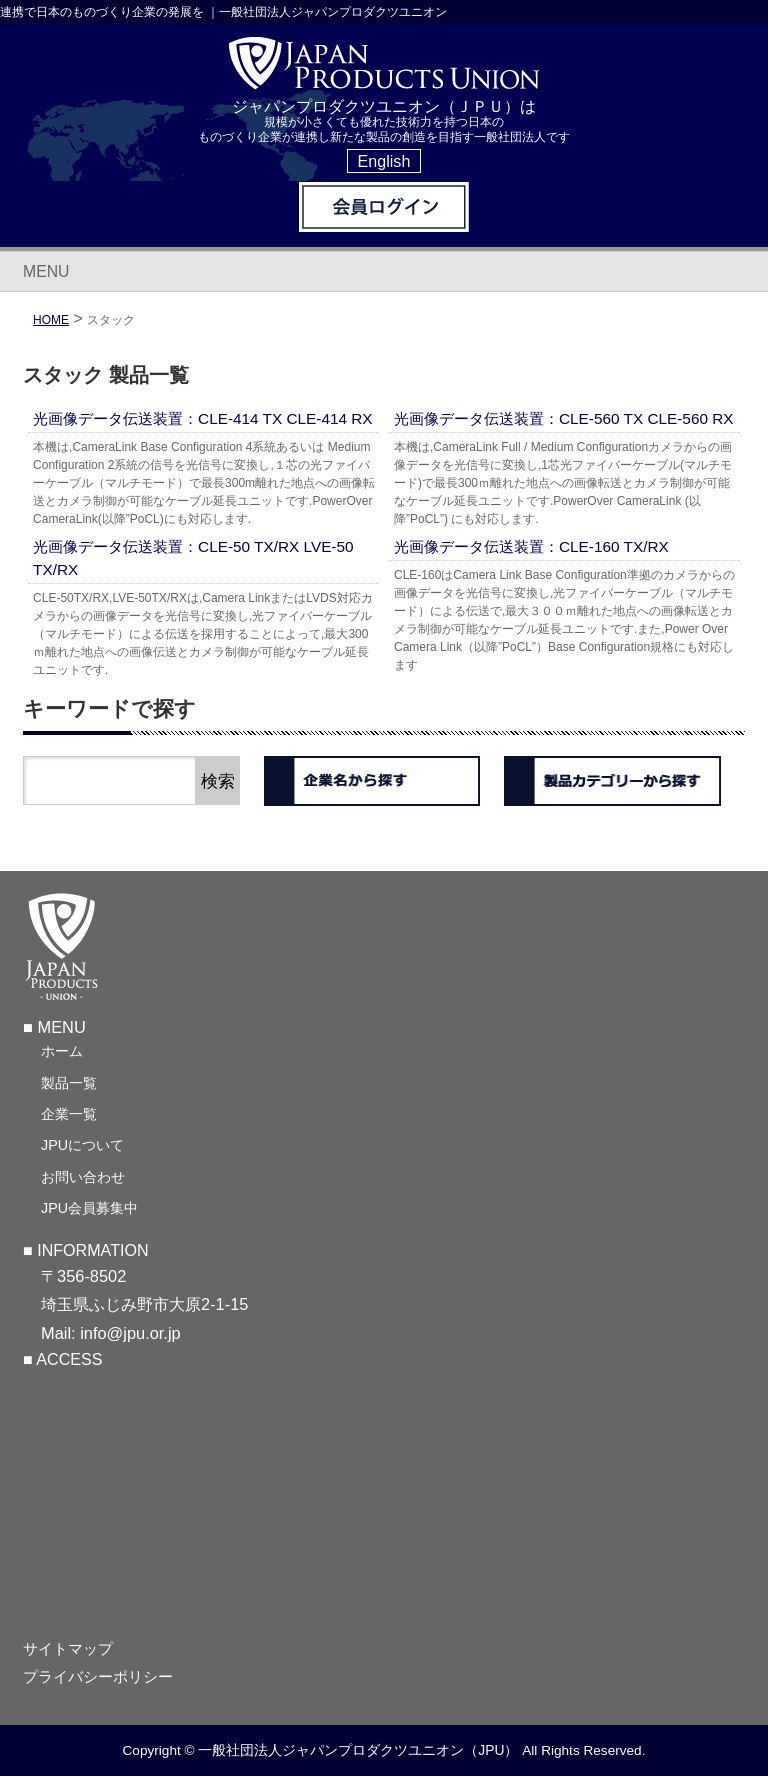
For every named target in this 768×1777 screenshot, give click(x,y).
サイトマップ (68, 1650)
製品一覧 (69, 1083)
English (384, 161)
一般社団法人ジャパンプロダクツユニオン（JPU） (358, 1751)
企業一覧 (69, 1115)
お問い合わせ (83, 1178)
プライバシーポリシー (98, 1678)
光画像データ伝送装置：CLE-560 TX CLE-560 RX (564, 418)
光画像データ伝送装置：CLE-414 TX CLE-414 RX (203, 418)
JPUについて (82, 1146)
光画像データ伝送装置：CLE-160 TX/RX (531, 546)
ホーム (62, 1052)
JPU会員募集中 (89, 1209)
